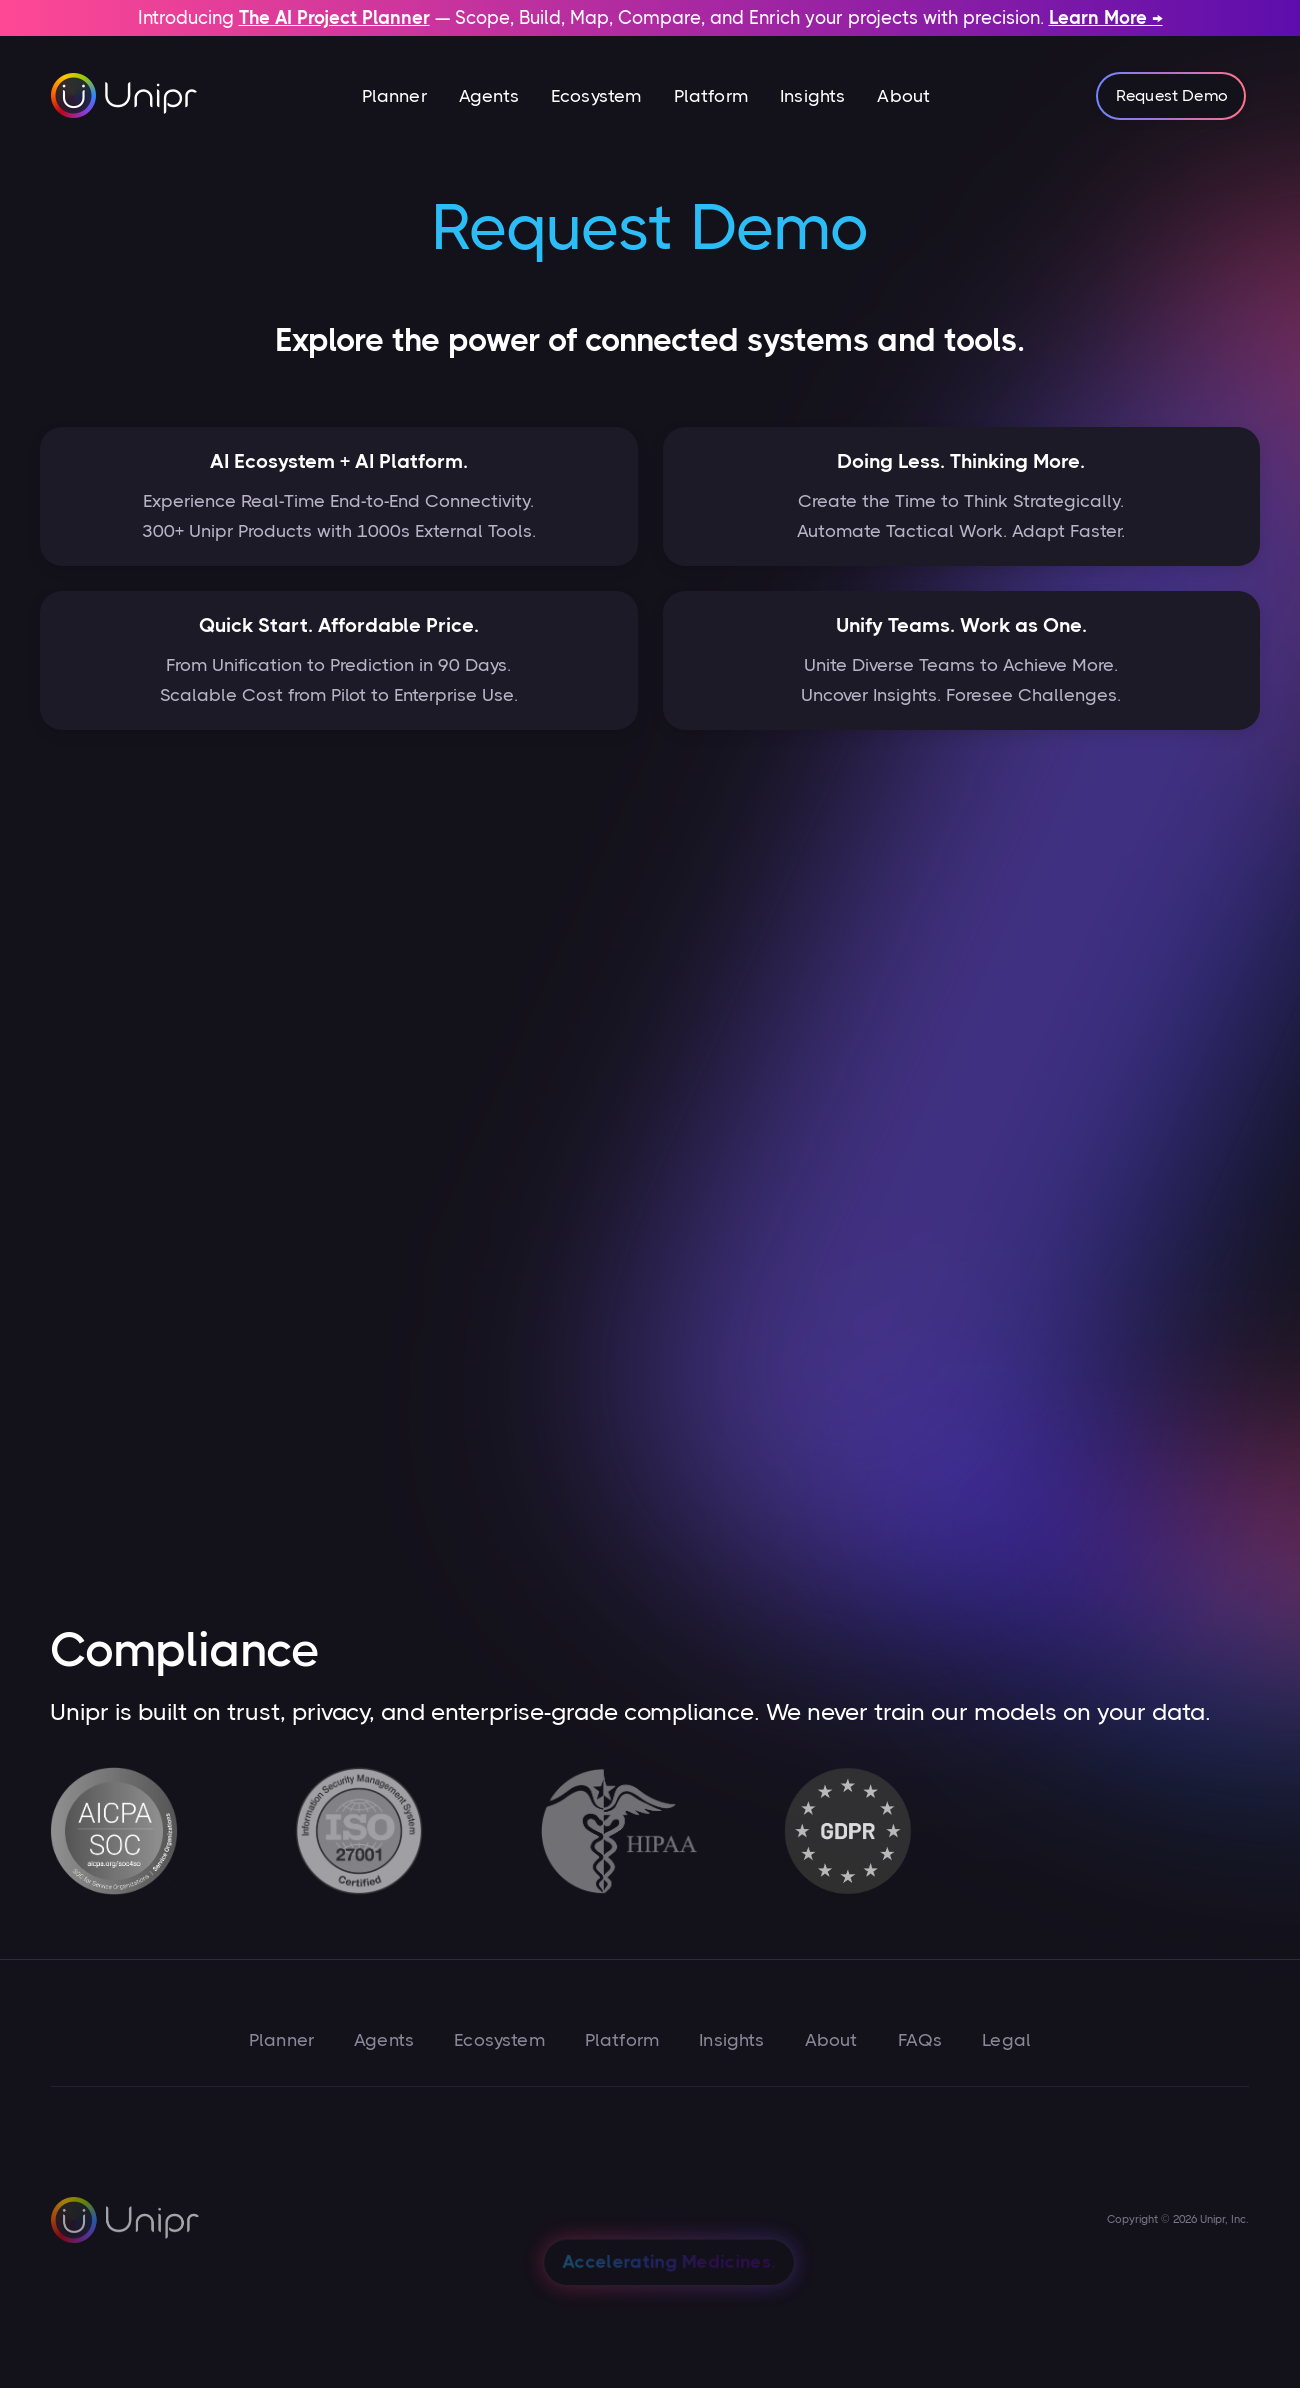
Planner (394, 96)
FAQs (920, 2040)
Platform (711, 96)
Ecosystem (596, 96)
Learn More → (1106, 17)
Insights (812, 96)
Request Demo (1172, 95)
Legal (1006, 2040)
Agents (489, 96)
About (903, 96)
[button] (394, 96)
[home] (125, 95)
